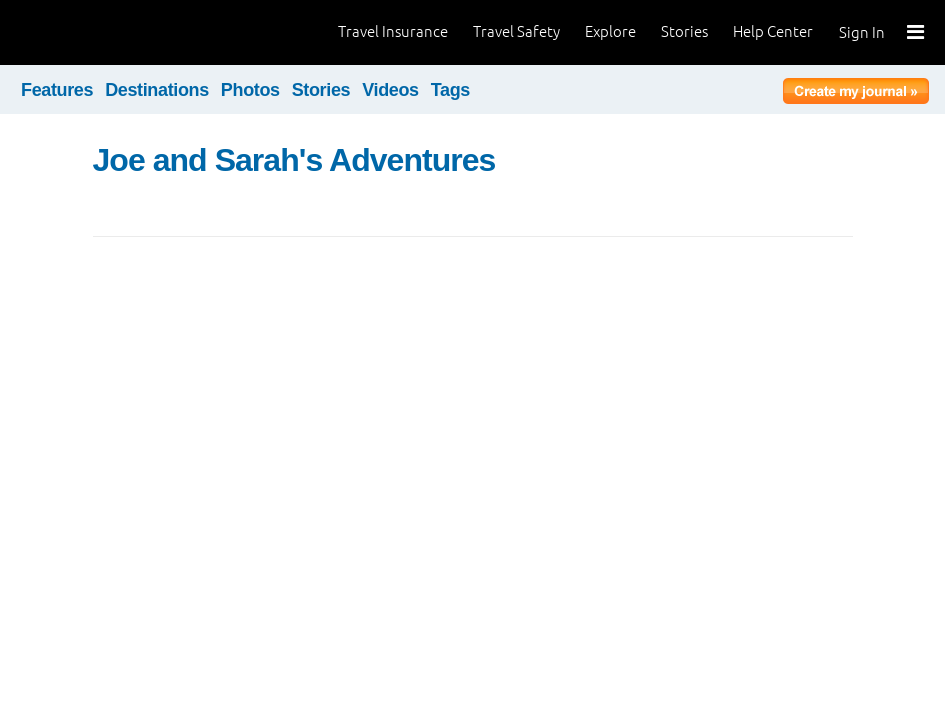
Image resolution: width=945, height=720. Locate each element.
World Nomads (105, 32)
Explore (610, 31)
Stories (684, 31)
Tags (450, 90)
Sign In (862, 32)
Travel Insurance (393, 31)
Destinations (157, 90)
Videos (390, 90)
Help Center (773, 31)
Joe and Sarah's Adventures (294, 160)
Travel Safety (516, 31)
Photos (250, 90)
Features (57, 90)
